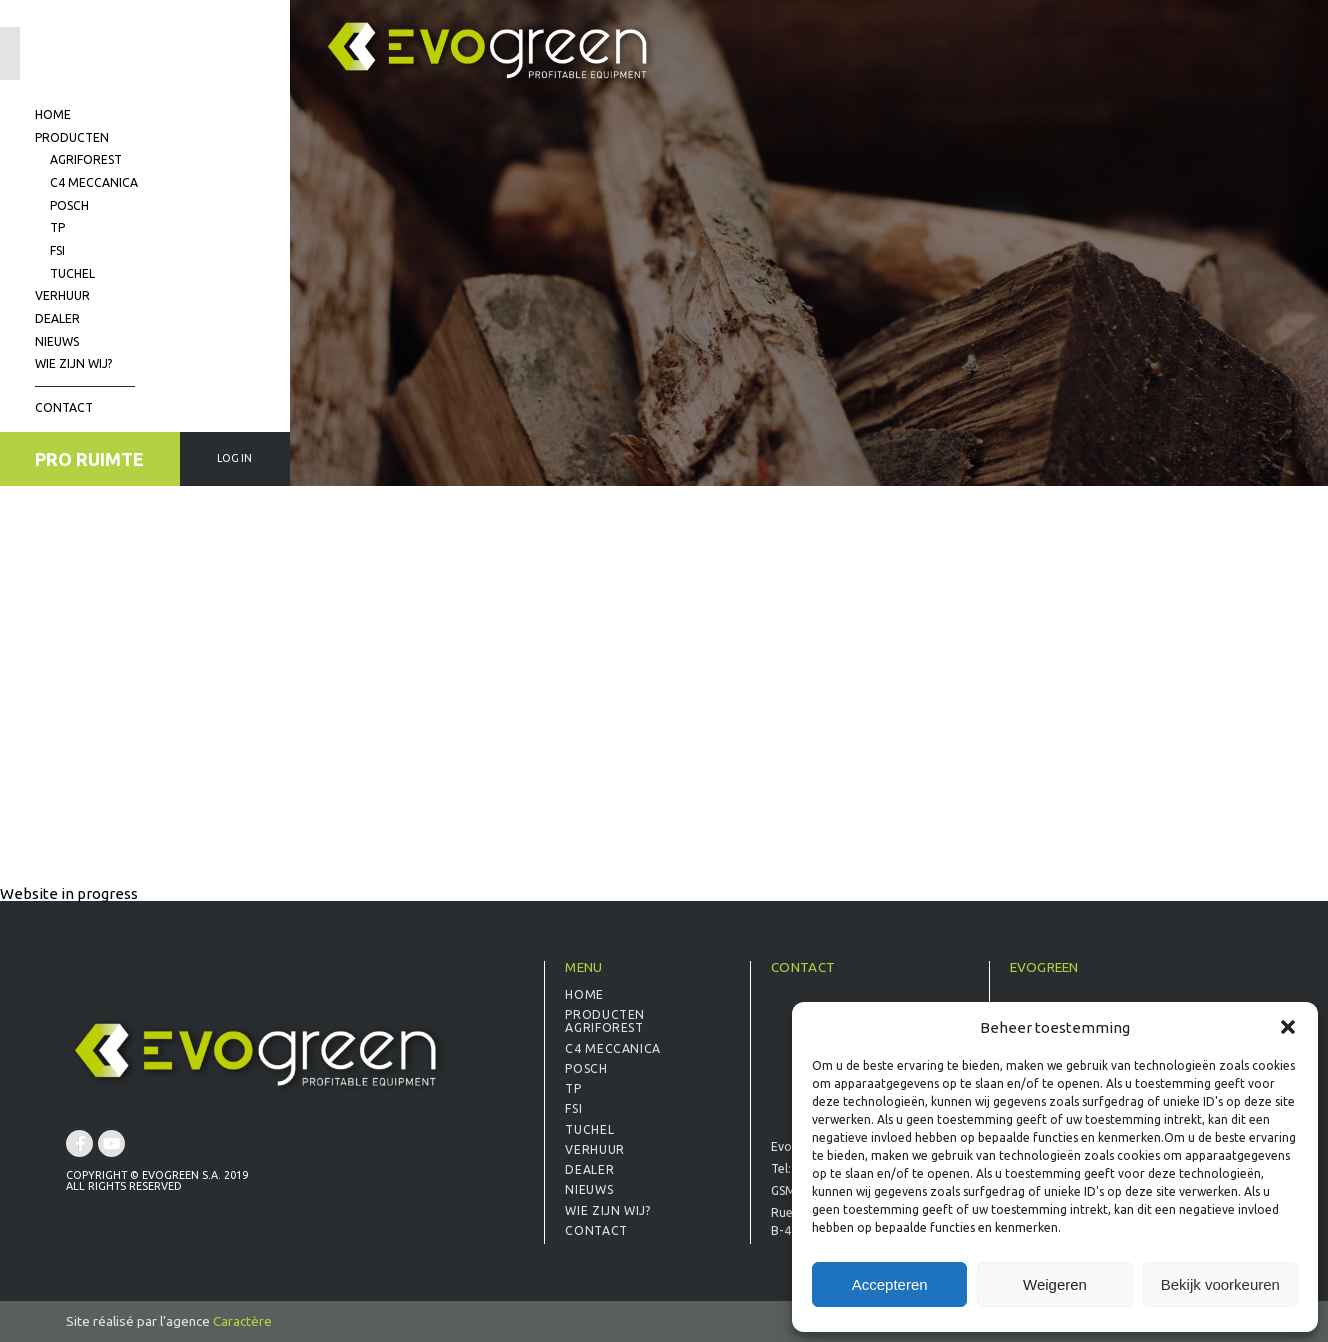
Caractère (242, 1321)
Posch (69, 205)
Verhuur (62, 295)
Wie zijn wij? (73, 363)
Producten (72, 137)
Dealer (57, 318)
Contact (64, 407)
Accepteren (890, 1284)
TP (57, 227)
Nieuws (57, 341)
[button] (1288, 1027)
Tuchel (72, 273)
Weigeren (1055, 1284)
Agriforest (86, 159)
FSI (57, 250)
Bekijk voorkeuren (1220, 1284)
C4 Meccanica (94, 182)
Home (53, 114)
